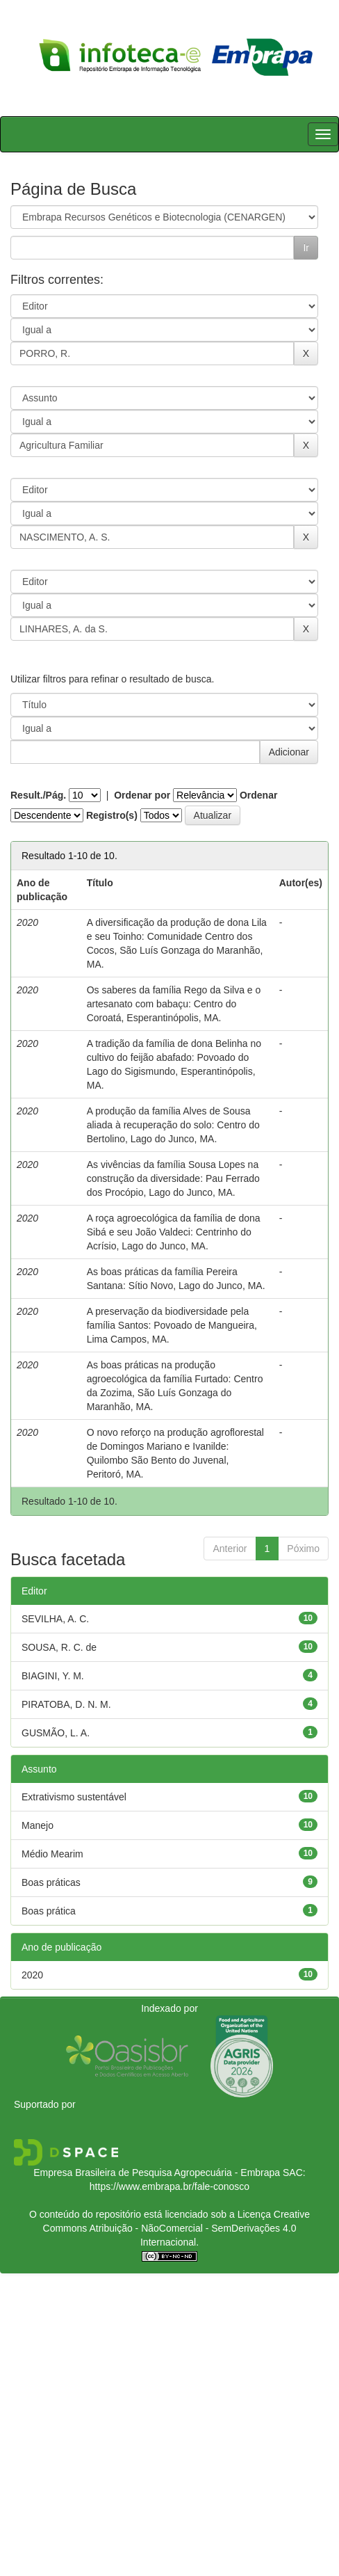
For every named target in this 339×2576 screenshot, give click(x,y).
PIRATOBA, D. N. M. (66, 1704)
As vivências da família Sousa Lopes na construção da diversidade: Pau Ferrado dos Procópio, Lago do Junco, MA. (173, 1178)
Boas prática (49, 1911)
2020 (32, 1975)
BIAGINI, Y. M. (53, 1675)
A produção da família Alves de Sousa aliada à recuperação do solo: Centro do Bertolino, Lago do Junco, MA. (173, 1124)
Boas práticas (51, 1882)
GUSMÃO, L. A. (56, 1732)
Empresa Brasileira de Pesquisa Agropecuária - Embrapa (156, 2172)
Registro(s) (112, 815)
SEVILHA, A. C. (55, 1618)
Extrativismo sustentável (74, 1796)
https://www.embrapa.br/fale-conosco (169, 2186)
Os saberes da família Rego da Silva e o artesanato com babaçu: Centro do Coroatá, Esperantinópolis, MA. (174, 1003)
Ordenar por (142, 795)
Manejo (37, 1825)
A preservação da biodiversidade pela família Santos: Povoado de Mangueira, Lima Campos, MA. (172, 1325)
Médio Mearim (52, 1853)
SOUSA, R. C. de (59, 1647)
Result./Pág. (38, 795)
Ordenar (258, 795)
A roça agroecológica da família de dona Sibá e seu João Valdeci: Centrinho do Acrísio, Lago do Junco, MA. (174, 1232)
